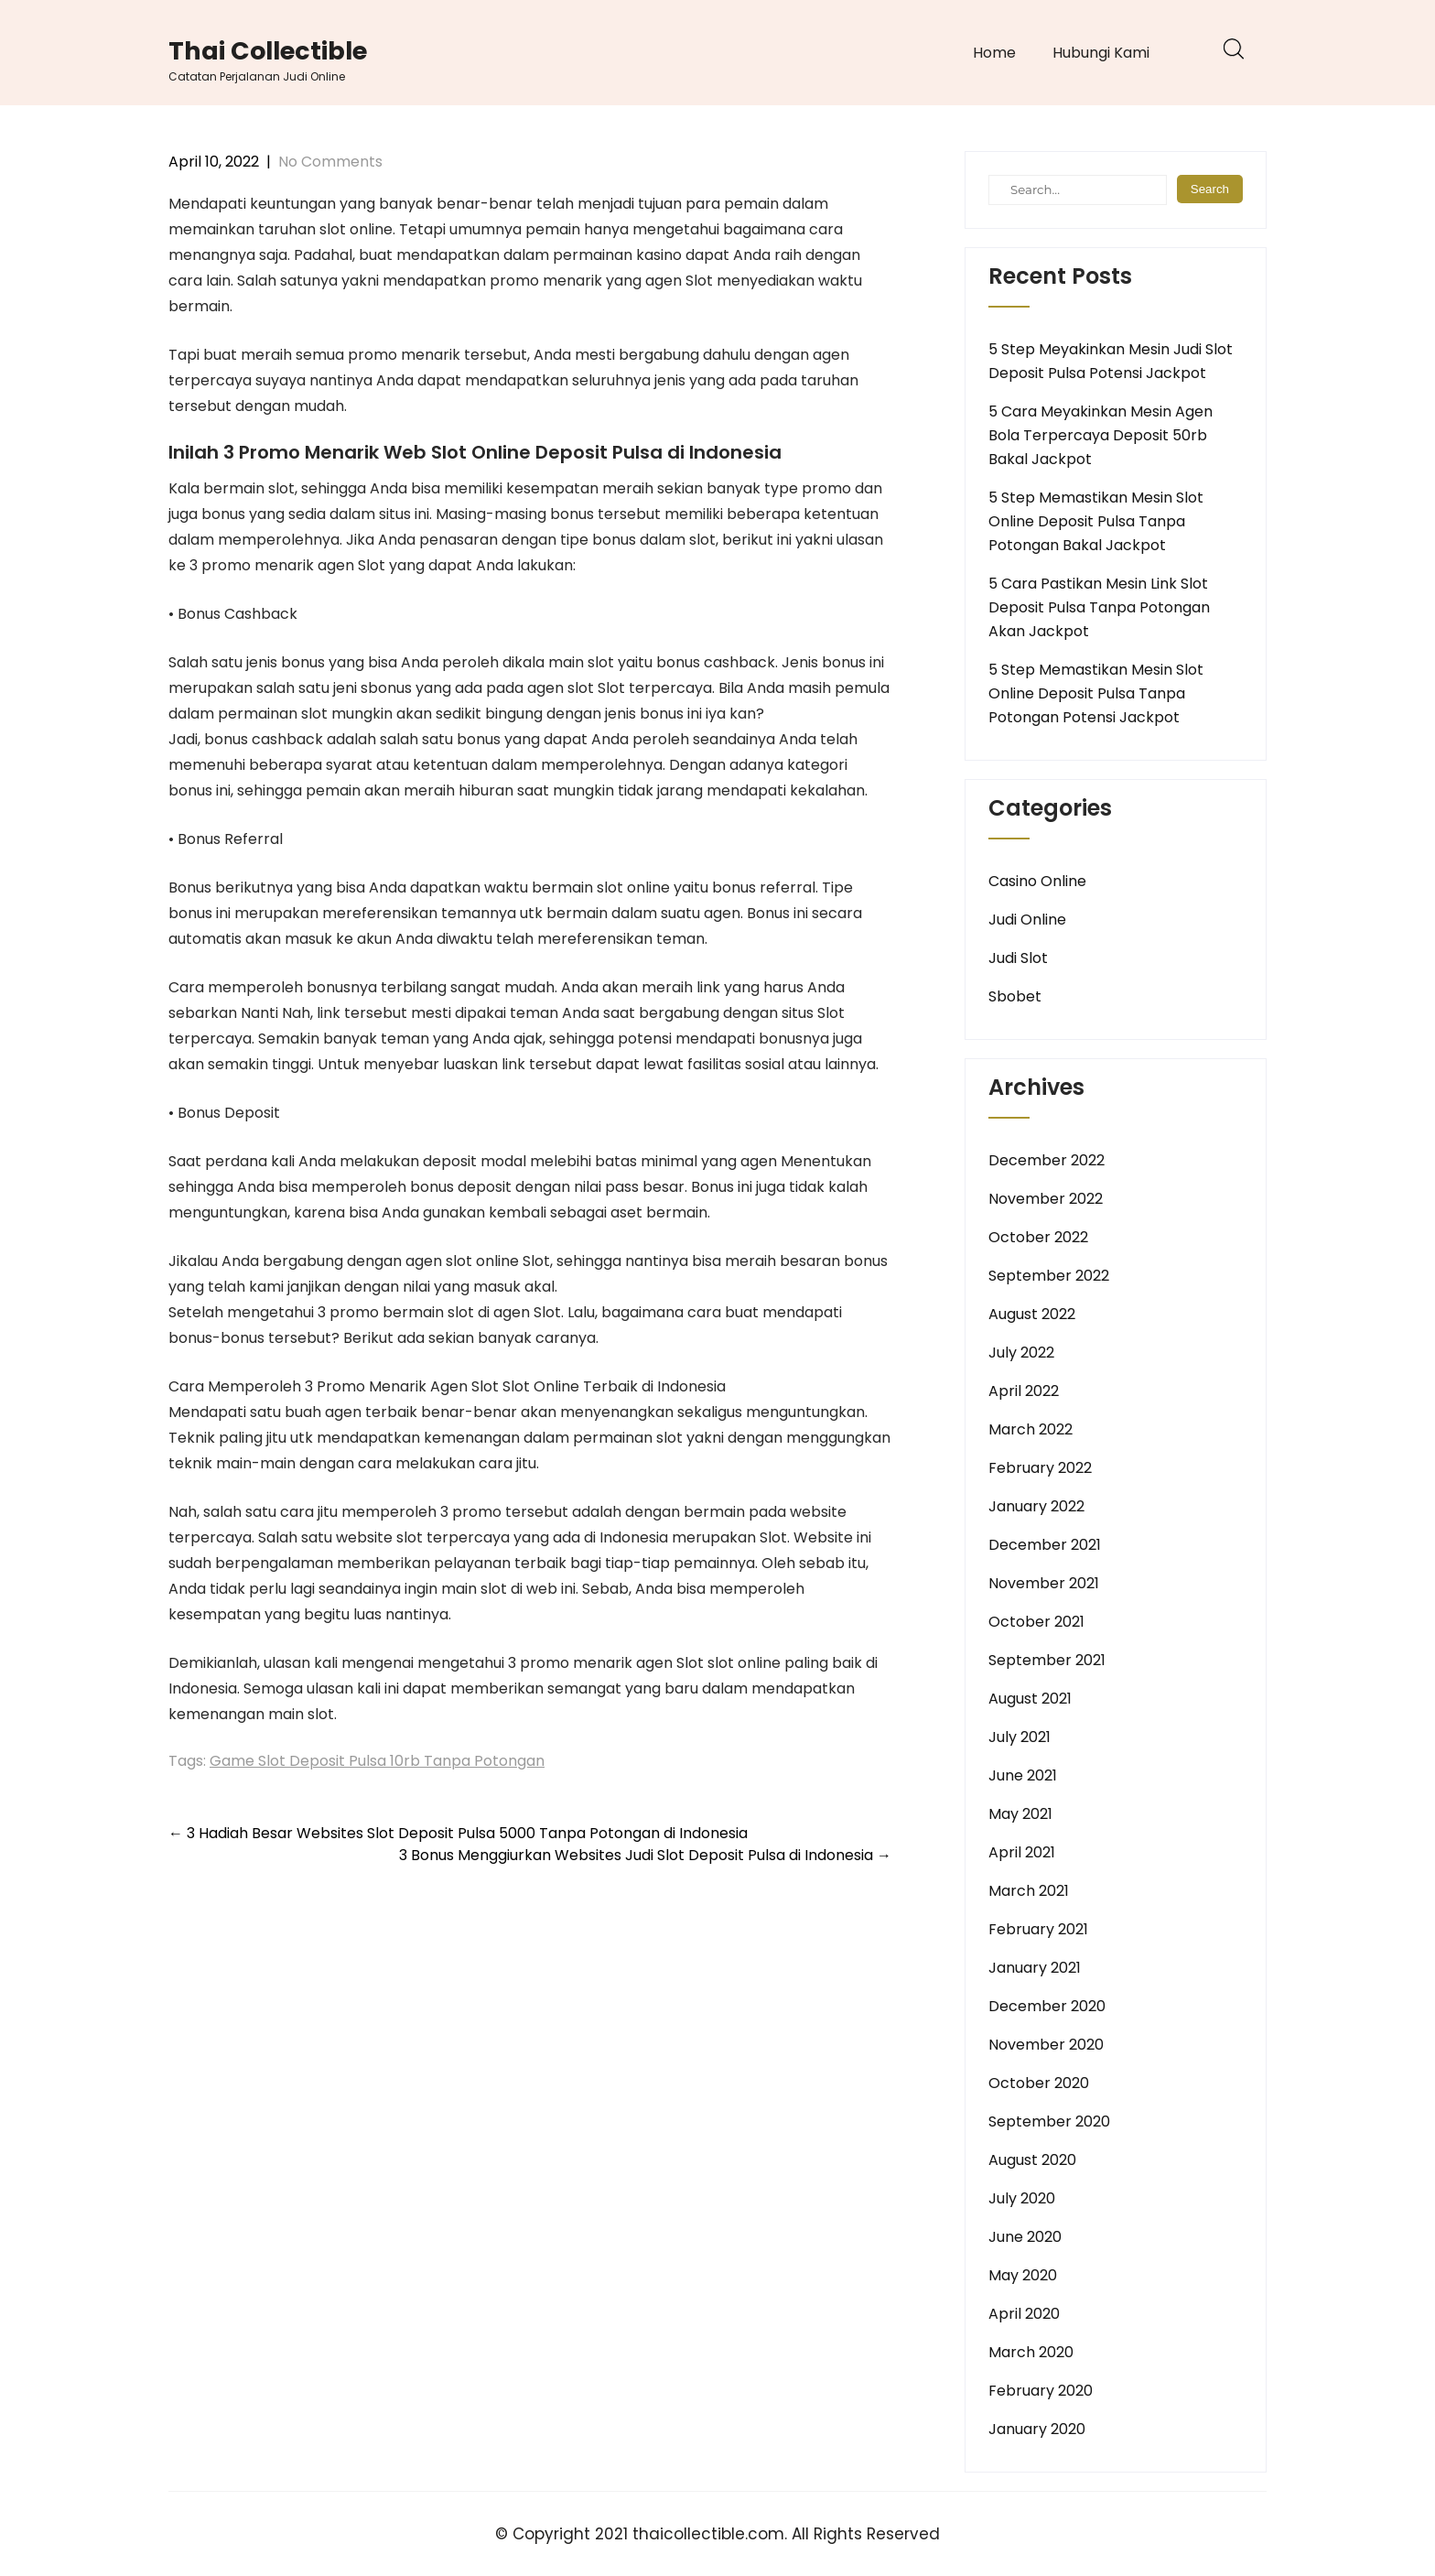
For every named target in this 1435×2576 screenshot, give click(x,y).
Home (994, 52)
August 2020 (1032, 2159)
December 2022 (1046, 1160)
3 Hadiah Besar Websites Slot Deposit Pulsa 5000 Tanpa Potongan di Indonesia (458, 1833)
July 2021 (1019, 1737)
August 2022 (1031, 1314)
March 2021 (1028, 1890)
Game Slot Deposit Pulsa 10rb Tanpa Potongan (377, 1760)
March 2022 (1030, 1429)
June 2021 (1022, 1775)
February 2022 (1040, 1467)
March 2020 (1031, 2352)
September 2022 (1048, 1275)
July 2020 (1021, 2198)
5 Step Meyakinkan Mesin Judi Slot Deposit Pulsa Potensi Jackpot (1110, 361)
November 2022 (1045, 1198)
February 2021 (1038, 1929)
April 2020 (1024, 2313)
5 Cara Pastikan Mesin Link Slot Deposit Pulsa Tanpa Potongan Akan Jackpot (1099, 607)
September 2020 (1049, 2121)
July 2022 (1021, 1352)
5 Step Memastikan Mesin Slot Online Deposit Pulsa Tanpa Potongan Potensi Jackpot (1095, 693)
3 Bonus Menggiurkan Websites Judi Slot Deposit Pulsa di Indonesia (645, 1855)
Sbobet (1014, 996)
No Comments (330, 161)
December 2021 (1044, 1544)
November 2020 (1046, 2044)
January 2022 (1036, 1506)
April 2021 (1021, 1852)
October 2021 (1036, 1621)
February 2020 (1040, 2390)
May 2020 (1022, 2275)
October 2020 (1038, 2083)
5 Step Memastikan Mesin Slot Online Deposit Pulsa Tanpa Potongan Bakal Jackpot (1095, 521)
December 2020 (1047, 2006)
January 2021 (1034, 1967)
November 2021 (1043, 1583)
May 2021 (1020, 1813)
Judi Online (1027, 919)
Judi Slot (1018, 958)
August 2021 (1030, 1698)
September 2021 (1047, 1660)
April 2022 (1023, 1391)
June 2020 (1025, 2236)
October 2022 (1038, 1237)
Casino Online (1037, 881)
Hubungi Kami (1100, 52)
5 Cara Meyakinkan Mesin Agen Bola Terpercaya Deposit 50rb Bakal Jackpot (1100, 435)
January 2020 (1036, 2429)
